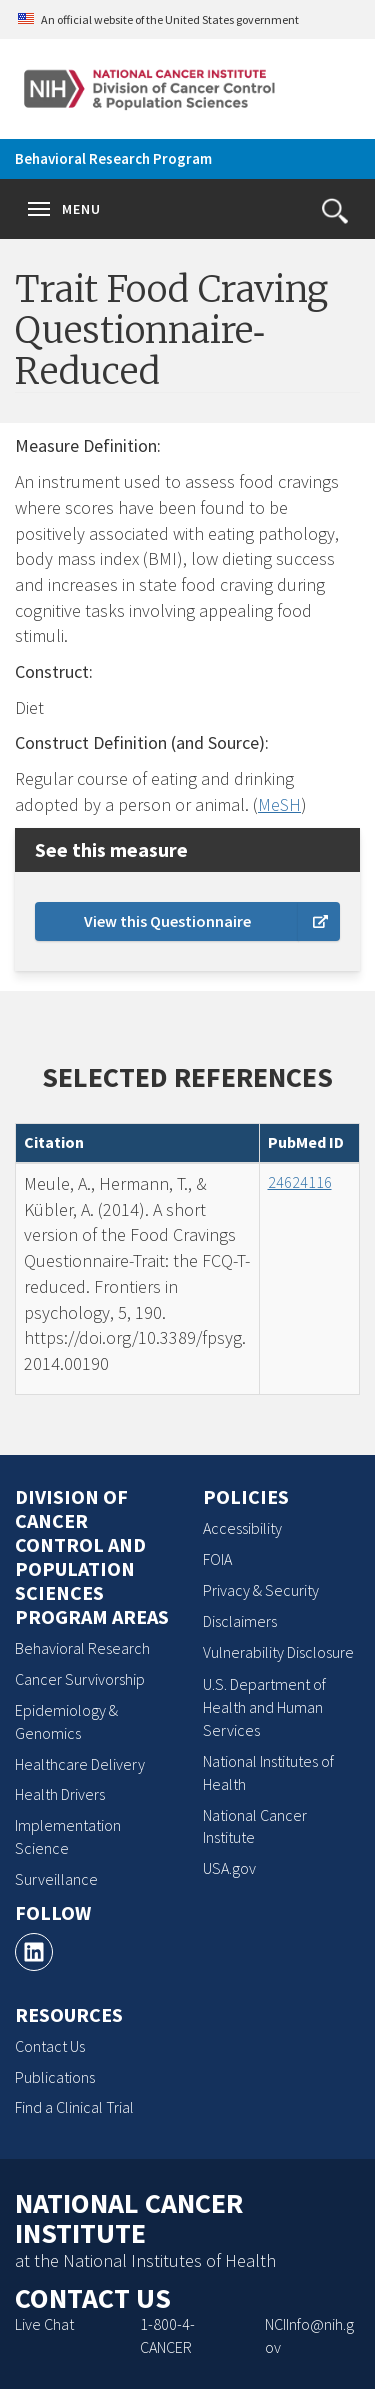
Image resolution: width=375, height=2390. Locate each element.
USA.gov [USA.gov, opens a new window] (229, 1868)
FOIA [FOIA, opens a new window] (217, 1559)
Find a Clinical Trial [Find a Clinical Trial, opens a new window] (74, 2107)
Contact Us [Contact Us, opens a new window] (50, 2046)
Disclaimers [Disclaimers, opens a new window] (240, 1621)
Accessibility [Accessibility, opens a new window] (242, 1528)
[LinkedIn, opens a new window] (34, 1952)
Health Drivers (60, 1794)
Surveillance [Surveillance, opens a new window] (56, 1879)
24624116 (300, 1182)
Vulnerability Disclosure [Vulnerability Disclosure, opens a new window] (278, 1652)
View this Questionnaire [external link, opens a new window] (167, 921)
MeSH (279, 804)
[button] (335, 211)
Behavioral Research (82, 1648)
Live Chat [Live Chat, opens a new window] (44, 2324)
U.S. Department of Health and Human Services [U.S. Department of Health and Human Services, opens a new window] (264, 1707)
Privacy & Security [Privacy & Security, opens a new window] (261, 1590)
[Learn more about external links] (319, 921)
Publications (55, 2077)
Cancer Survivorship (80, 1679)
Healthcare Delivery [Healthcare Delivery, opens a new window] (80, 1764)
